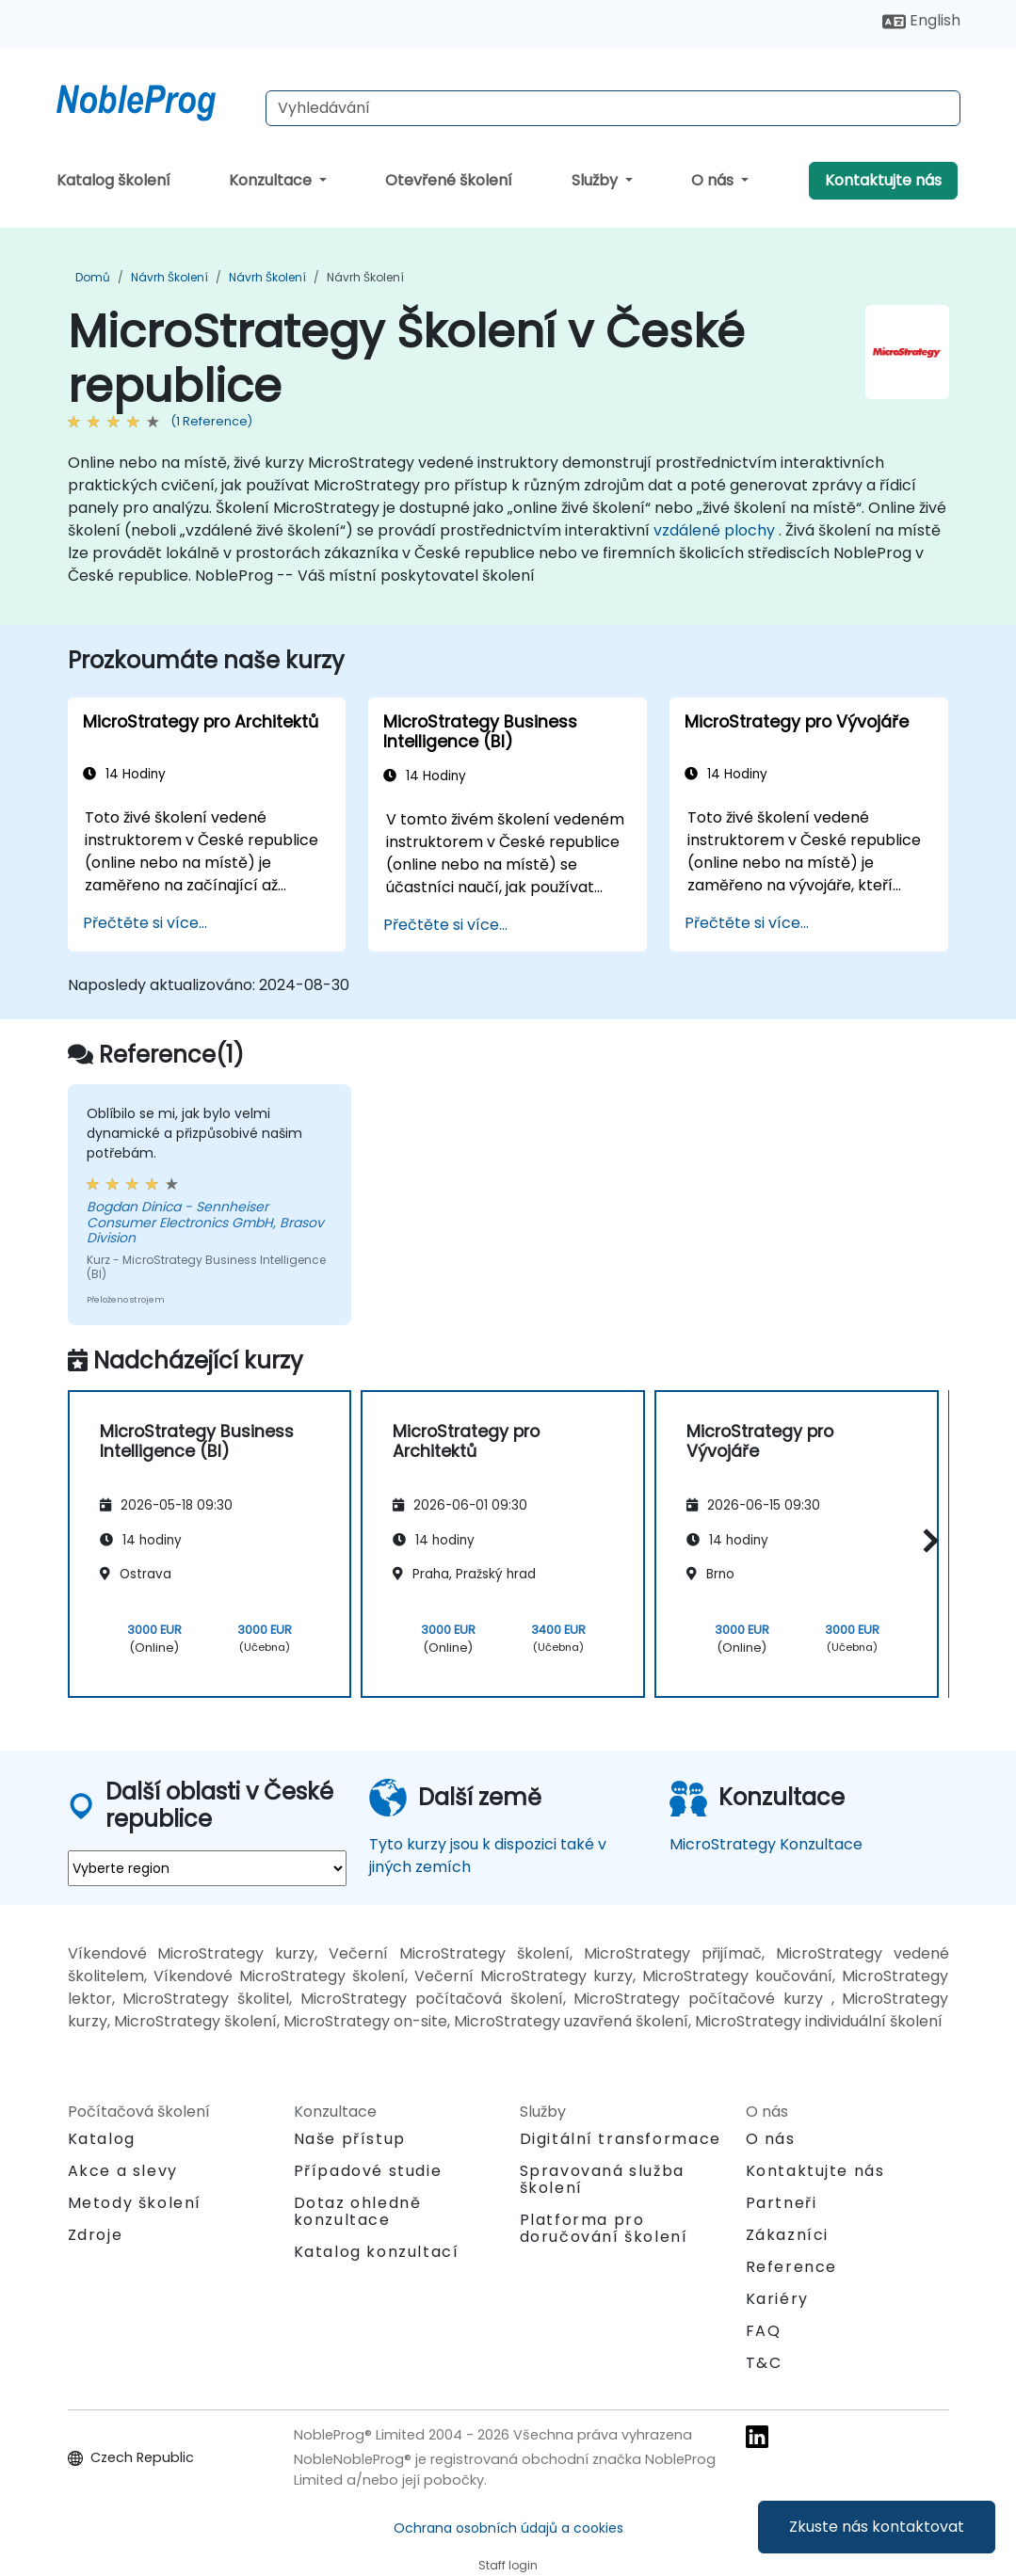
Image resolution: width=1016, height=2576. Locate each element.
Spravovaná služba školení (602, 2179)
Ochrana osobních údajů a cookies (508, 2528)
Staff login (508, 2565)
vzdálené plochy (714, 530)
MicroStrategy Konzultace (766, 1844)
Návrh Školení (169, 277)
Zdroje (95, 2235)
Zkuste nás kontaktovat (876, 2526)
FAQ (764, 2331)
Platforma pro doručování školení (604, 2228)
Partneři (781, 2203)
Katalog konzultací (377, 2252)
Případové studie (368, 2171)
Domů (92, 277)
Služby (596, 180)
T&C (764, 2363)
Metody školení (135, 2203)
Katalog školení (113, 180)
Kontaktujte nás (883, 180)
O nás (714, 180)
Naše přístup (350, 2139)
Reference (791, 2267)
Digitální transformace (620, 2139)
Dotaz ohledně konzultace (358, 2212)
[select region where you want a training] (207, 1868)
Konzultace (272, 180)
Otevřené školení (448, 180)
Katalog (102, 2139)
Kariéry (777, 2299)
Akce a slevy (123, 2171)
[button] (926, 1541)
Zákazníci (787, 2235)
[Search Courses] (613, 108)
